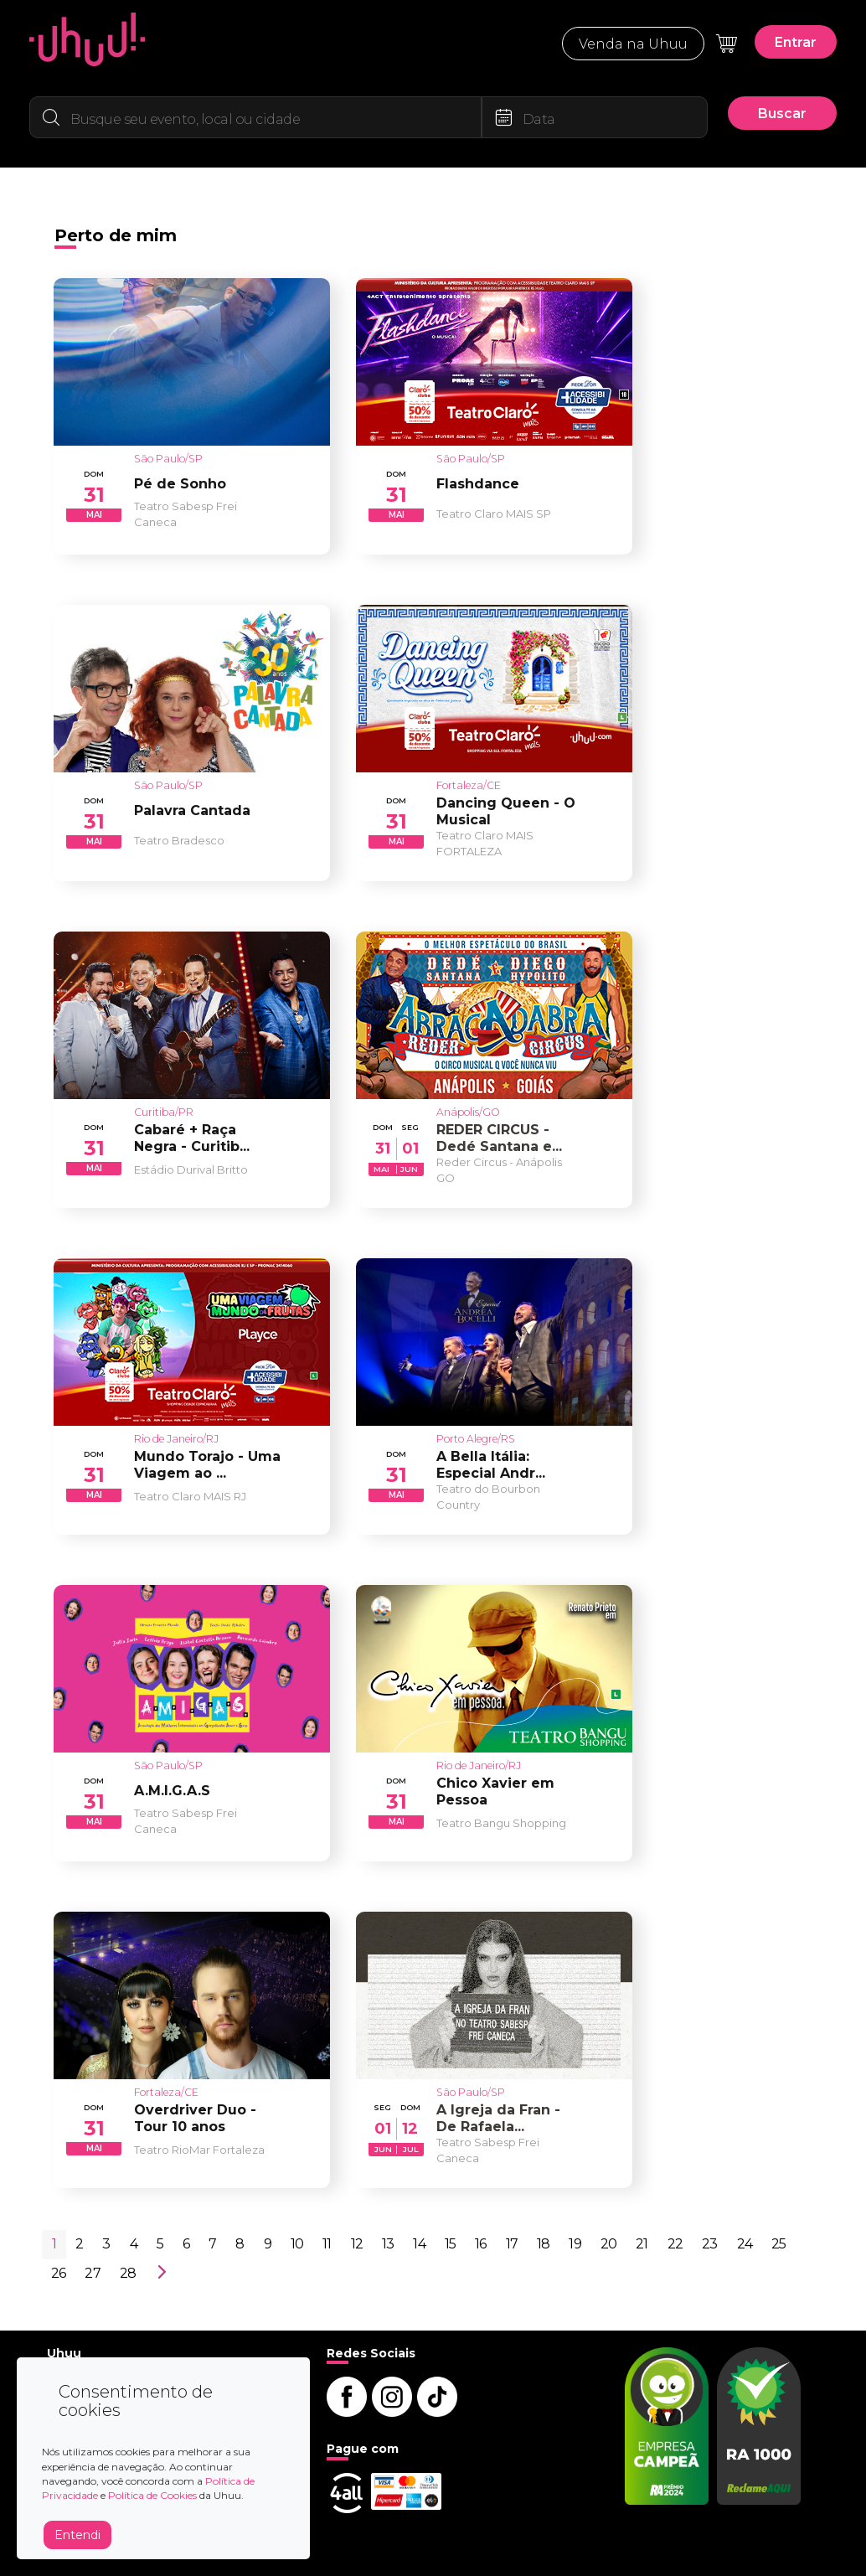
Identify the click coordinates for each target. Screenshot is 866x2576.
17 (512, 2244)
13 (388, 2244)
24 (744, 2244)
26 (58, 2273)
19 (574, 2244)
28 (128, 2273)
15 (450, 2244)
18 (543, 2244)
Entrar (796, 42)
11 (326, 2244)
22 (675, 2244)
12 (357, 2244)
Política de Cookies (152, 2495)
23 (709, 2244)
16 (480, 2244)
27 (92, 2273)
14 (419, 2244)
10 (297, 2244)
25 (778, 2244)
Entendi (77, 2534)
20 (608, 2244)
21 (641, 2244)
